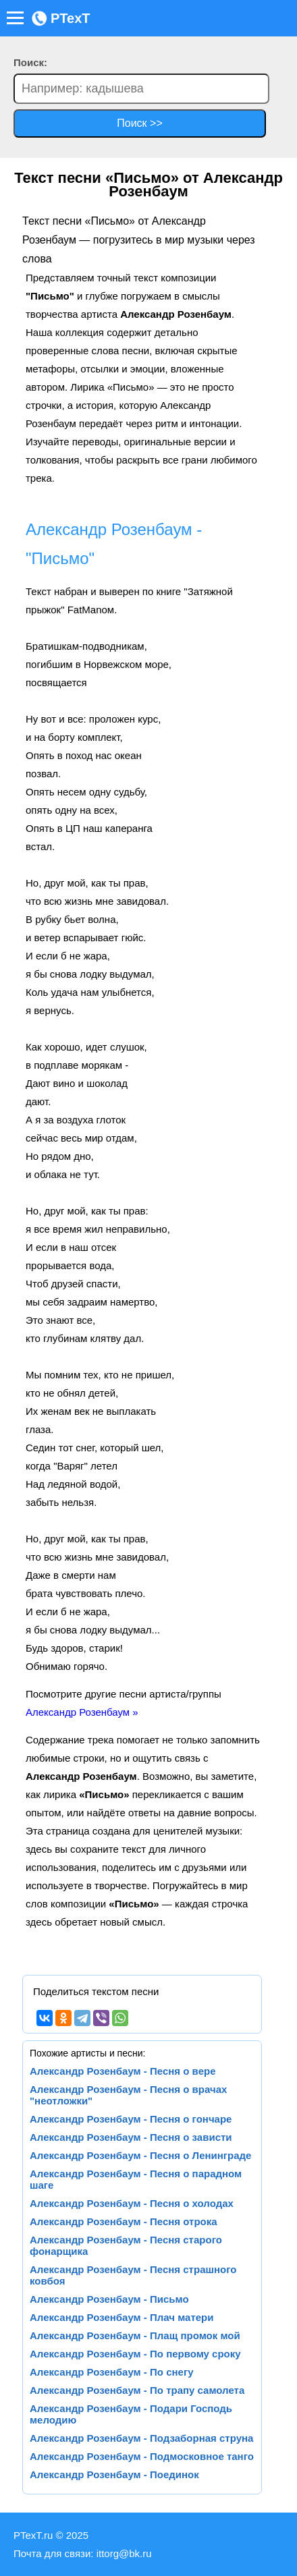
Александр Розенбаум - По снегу (111, 2372)
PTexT (60, 18)
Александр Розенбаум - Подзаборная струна (141, 2438)
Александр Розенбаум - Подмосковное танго (142, 2456)
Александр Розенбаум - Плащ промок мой (135, 2335)
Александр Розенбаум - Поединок (114, 2474)
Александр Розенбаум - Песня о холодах (132, 2203)
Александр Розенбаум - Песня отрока (123, 2221)
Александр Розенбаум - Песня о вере (122, 2071)
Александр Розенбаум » (82, 1712)
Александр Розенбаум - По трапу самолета (137, 2390)
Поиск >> (139, 123)
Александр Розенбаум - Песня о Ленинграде (140, 2155)
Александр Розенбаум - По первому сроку (135, 2353)
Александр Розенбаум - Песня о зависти (131, 2137)
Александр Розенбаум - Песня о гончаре (131, 2119)
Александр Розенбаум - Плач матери (122, 2317)
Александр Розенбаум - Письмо (109, 2299)
